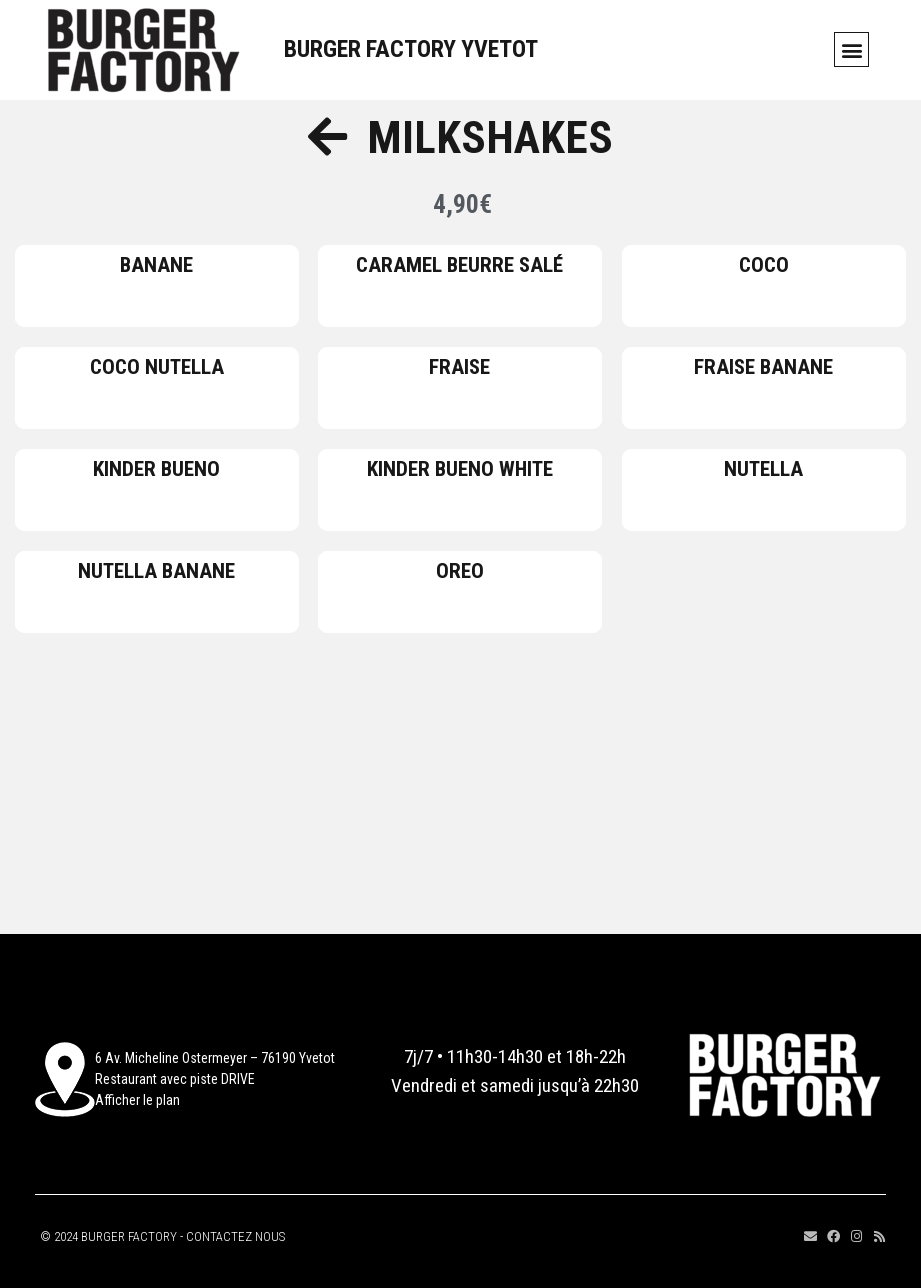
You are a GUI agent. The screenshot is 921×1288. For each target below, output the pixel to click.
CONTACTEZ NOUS (235, 1236)
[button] (851, 49)
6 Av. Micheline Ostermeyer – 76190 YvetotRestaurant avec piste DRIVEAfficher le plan (215, 1079)
